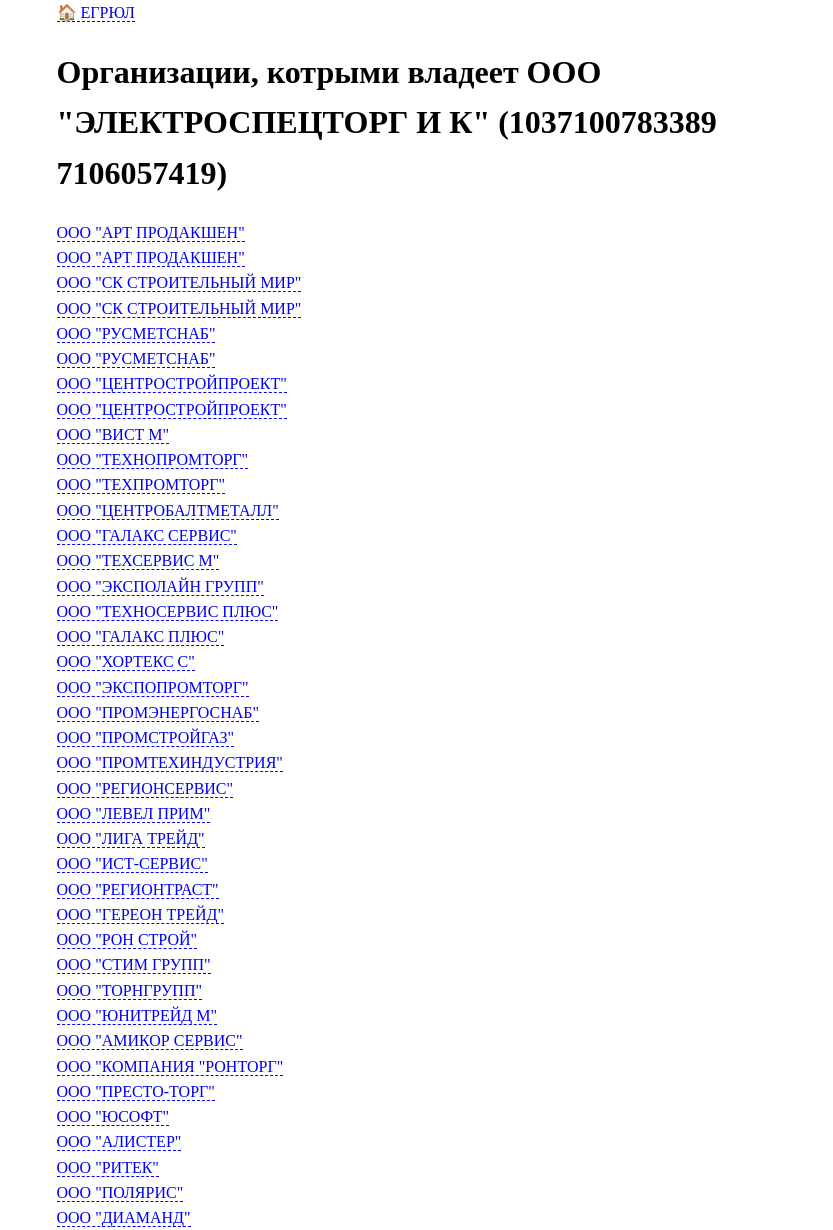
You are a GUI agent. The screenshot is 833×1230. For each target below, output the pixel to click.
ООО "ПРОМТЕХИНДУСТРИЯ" (170, 762)
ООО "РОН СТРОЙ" (127, 939)
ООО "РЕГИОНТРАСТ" (138, 889)
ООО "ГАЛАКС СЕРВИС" (147, 535)
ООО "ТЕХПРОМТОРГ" (141, 484)
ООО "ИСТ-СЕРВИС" (132, 863)
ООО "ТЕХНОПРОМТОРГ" (153, 459)
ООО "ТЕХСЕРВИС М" (138, 560)
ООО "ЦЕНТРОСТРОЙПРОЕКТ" (172, 383)
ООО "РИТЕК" (108, 1167)
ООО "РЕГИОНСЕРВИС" (145, 788)
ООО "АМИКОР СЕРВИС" (150, 1040)
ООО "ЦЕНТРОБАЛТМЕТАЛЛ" (168, 510)
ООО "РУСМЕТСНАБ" (136, 333)
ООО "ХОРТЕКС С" (126, 661)
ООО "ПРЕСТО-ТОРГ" (136, 1091)
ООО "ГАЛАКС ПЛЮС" (141, 636)
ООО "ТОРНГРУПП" (129, 990)
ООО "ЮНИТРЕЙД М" (137, 1015)
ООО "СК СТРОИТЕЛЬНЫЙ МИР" (179, 282)
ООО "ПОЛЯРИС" (120, 1192)
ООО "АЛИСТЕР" (119, 1141)
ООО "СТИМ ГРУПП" (134, 964)
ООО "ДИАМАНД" (124, 1217)
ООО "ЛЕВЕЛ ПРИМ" (134, 813)
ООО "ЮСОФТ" (113, 1116)
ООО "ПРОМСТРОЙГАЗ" (145, 737)
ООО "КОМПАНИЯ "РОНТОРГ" (170, 1066)
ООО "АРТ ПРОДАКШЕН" (151, 232)
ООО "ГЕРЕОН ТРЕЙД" (140, 914)
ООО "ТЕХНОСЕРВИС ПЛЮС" (168, 611)
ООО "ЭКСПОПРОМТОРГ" (153, 687)
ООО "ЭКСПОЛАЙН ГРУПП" (160, 586)
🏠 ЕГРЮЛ (96, 12)
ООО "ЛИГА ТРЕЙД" (131, 838)
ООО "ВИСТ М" (113, 434)
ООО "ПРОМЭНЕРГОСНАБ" (158, 712)
